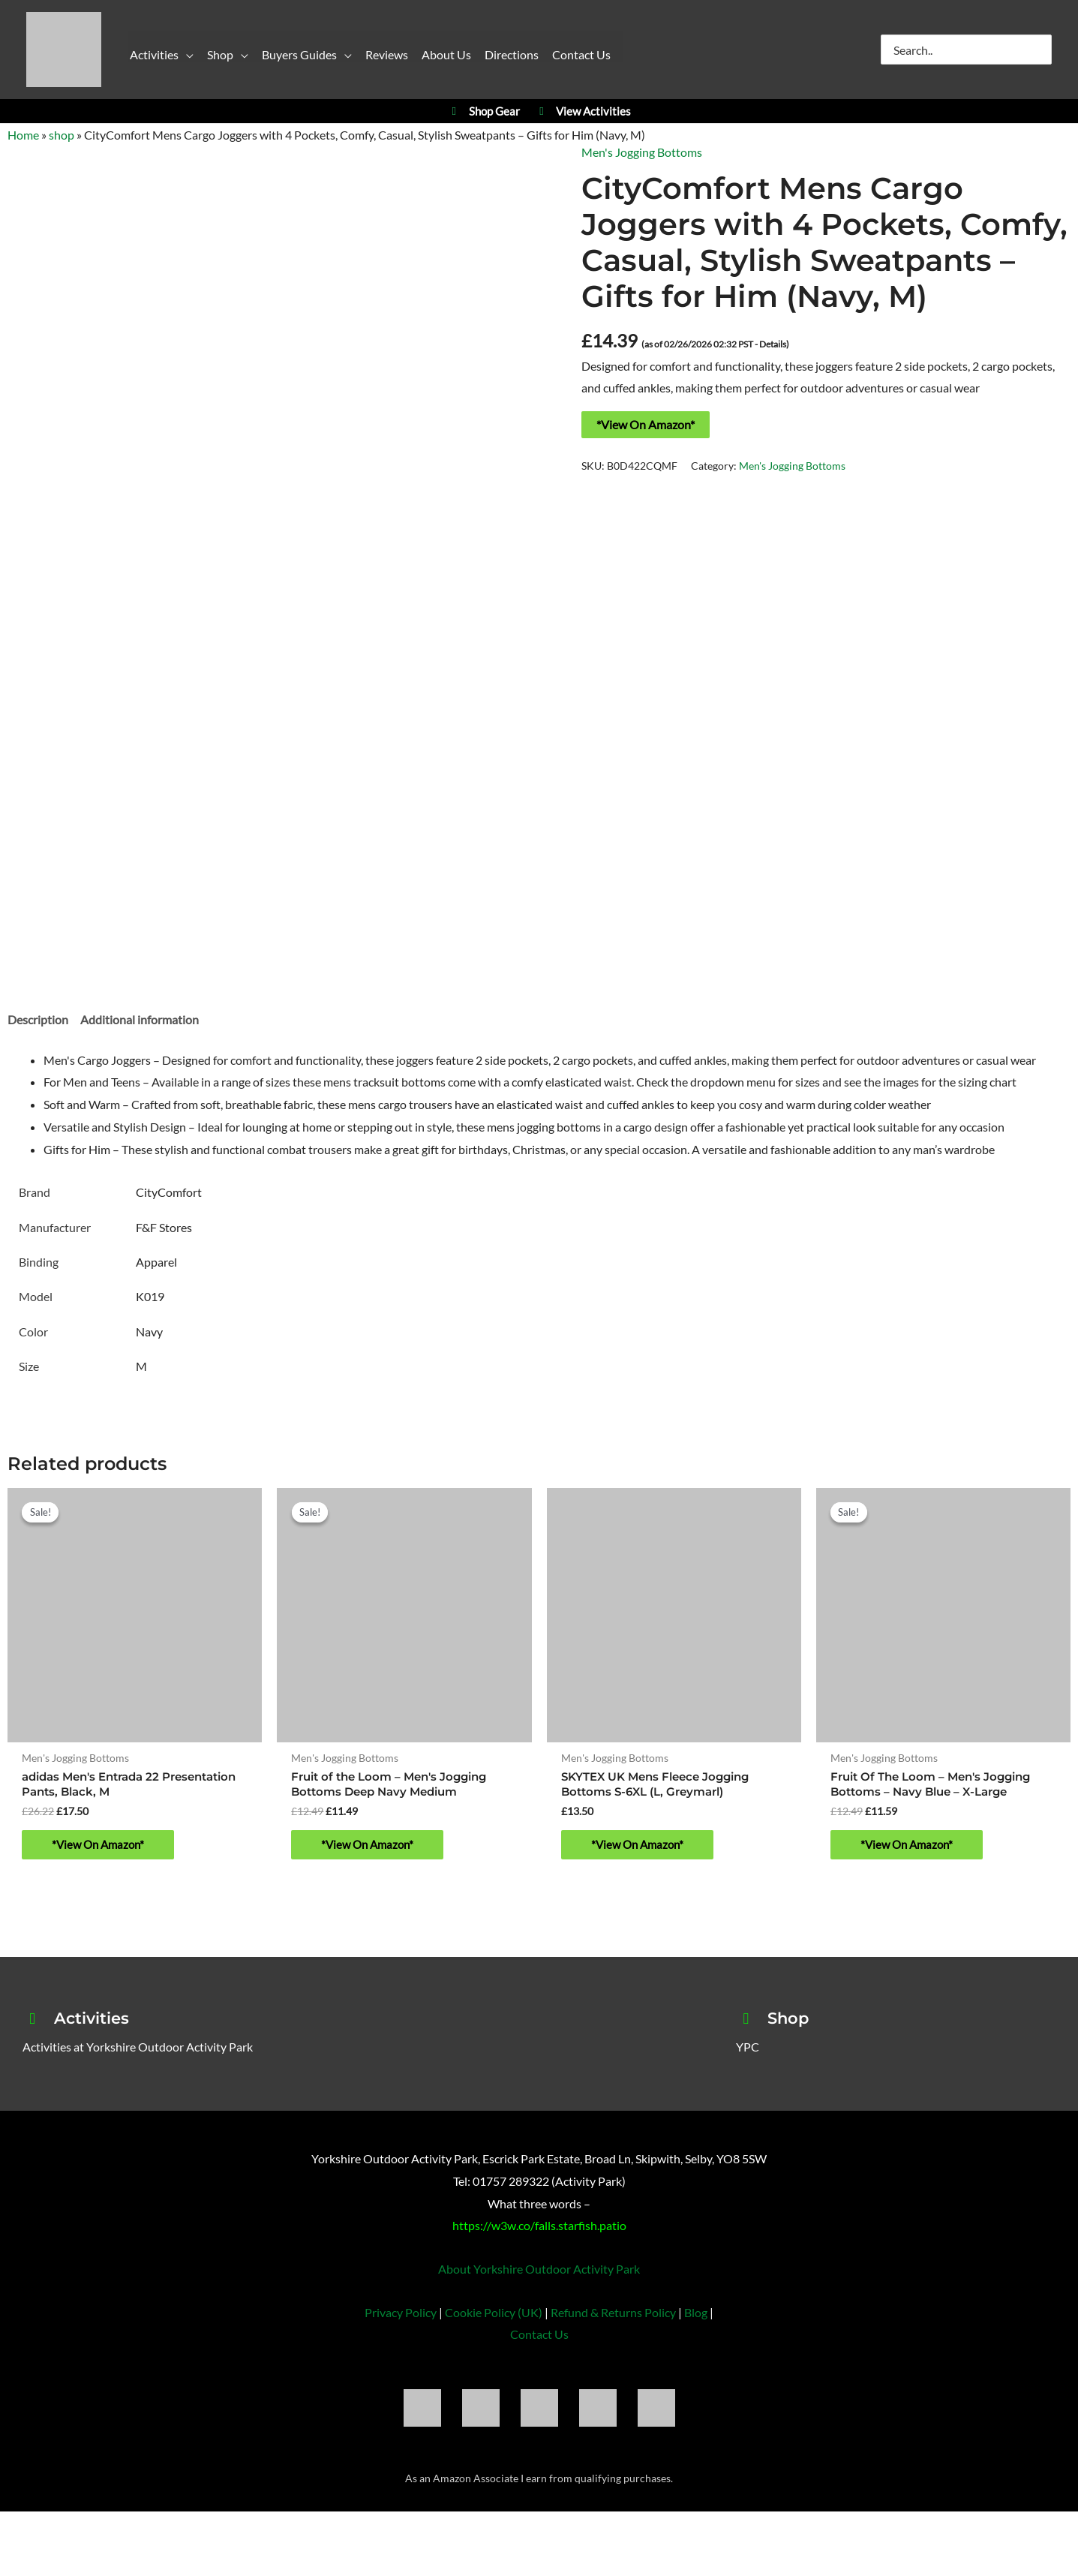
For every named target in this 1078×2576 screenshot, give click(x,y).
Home (23, 135)
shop (61, 135)
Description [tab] (38, 1019)
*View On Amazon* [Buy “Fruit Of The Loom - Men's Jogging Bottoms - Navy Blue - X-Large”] (909, 1848)
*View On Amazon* (645, 424)
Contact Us (539, 2339)
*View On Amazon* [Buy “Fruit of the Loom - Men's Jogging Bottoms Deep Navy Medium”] (370, 1848)
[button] (186, 58)
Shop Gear (483, 111)
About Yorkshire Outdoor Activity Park (539, 2273)
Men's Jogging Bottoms (641, 152)
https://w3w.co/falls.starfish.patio (539, 2230)
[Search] (1041, 49)
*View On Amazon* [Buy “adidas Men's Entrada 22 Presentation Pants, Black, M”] (101, 1848)
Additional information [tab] (139, 1019)
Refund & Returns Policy (613, 2317)
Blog (695, 2317)
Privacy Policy (401, 2317)
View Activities (583, 111)
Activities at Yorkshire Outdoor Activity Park (138, 2052)
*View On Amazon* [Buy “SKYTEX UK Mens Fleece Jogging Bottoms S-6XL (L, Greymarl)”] (640, 1848)
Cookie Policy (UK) (493, 2317)
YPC (747, 2052)
